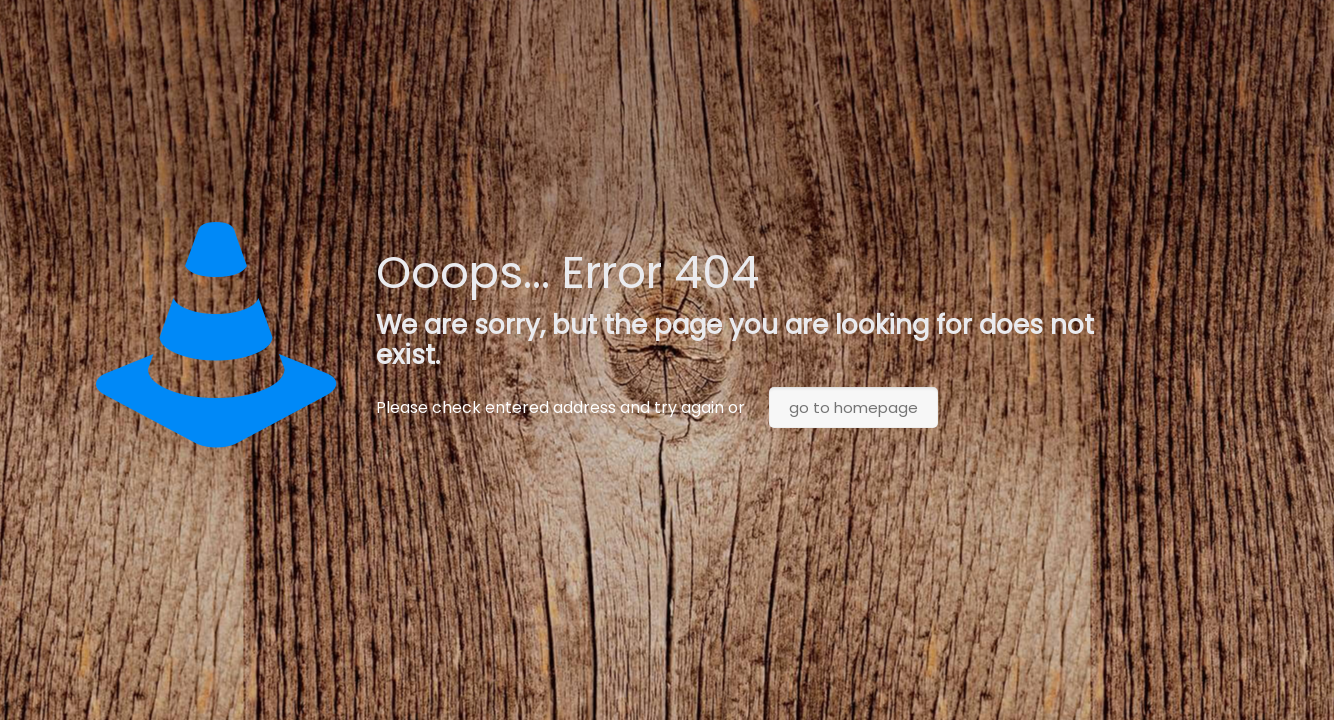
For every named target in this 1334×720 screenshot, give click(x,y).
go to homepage (853, 407)
